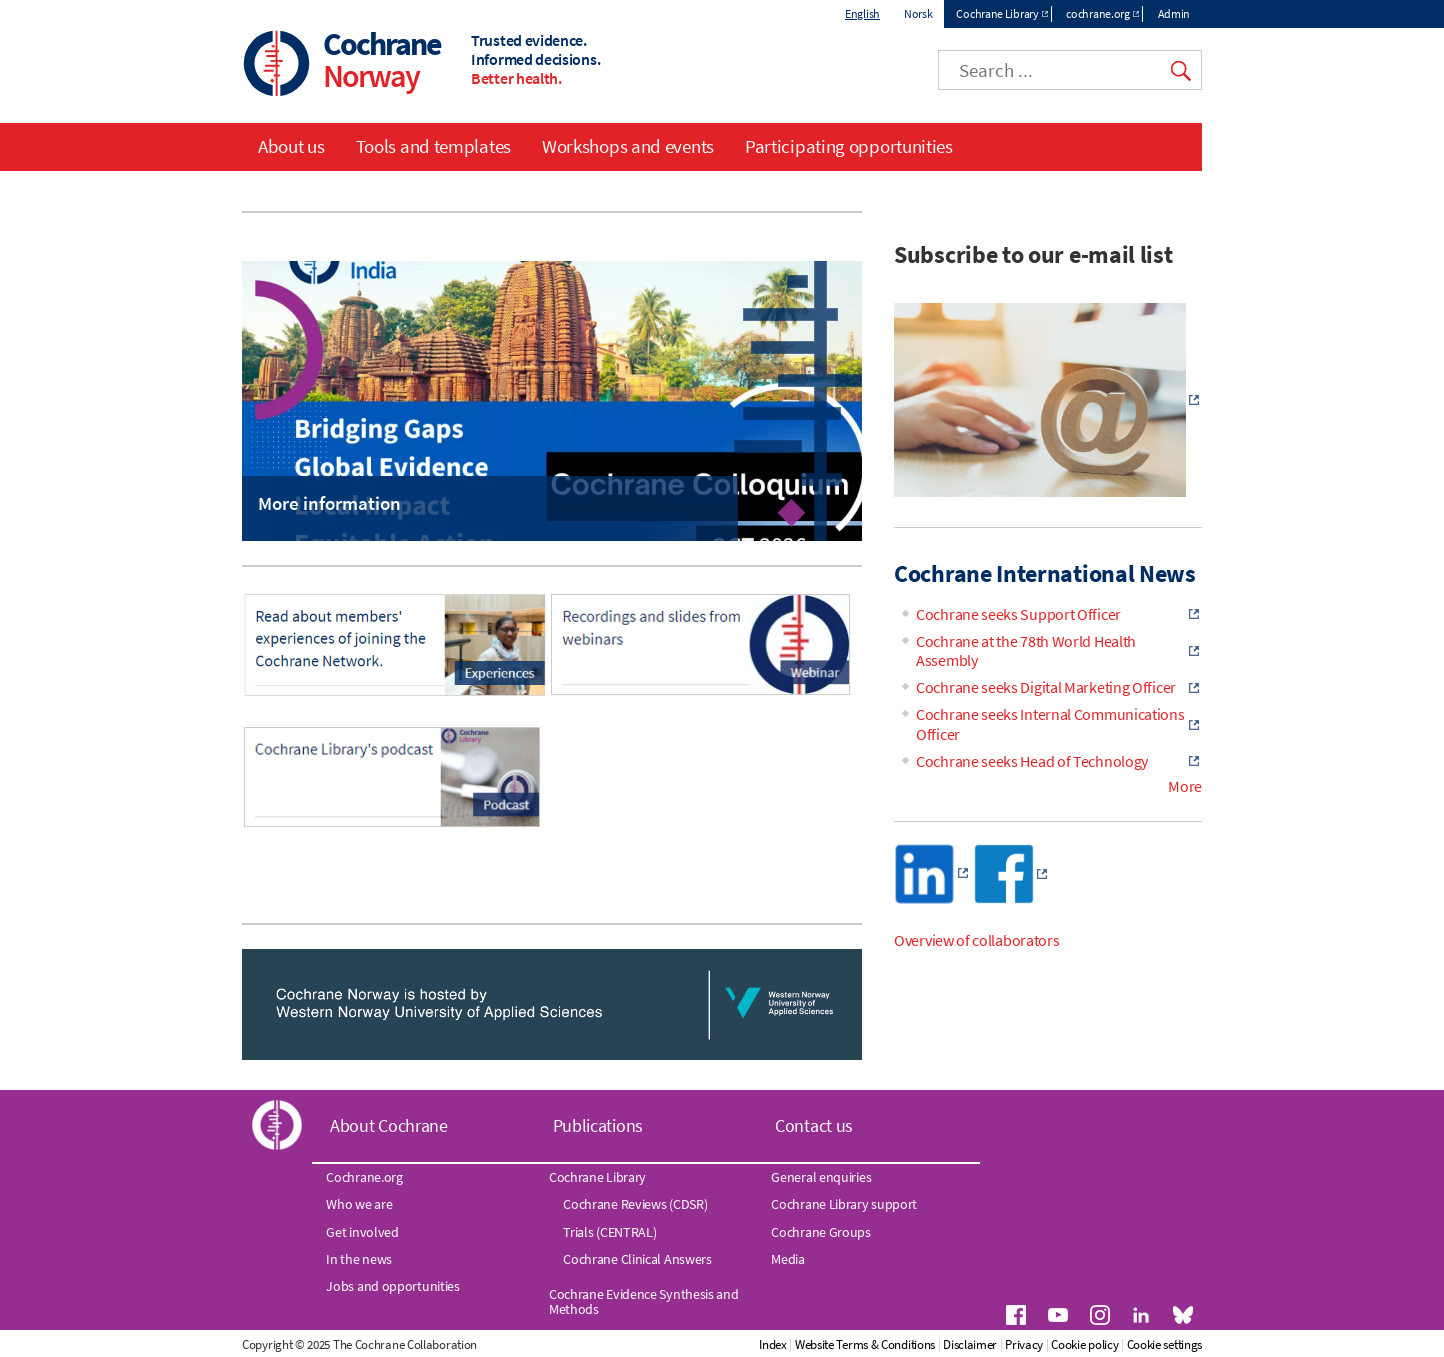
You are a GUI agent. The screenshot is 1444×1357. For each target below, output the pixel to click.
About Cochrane (389, 1125)
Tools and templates (433, 146)
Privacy (1024, 1344)
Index (773, 1344)
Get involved (362, 1232)
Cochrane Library (997, 13)
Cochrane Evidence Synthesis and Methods (644, 1301)
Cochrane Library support (844, 1204)
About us (291, 146)
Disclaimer (970, 1344)
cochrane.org (1097, 13)
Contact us (814, 1125)
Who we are (359, 1204)
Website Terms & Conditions (865, 1344)
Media (788, 1259)
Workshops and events (628, 146)
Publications (598, 1125)
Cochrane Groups (821, 1232)
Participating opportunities (849, 146)
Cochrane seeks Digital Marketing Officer (1046, 687)
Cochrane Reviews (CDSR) (635, 1204)
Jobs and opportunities (392, 1286)
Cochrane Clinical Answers (637, 1259)
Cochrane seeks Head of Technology (1032, 761)
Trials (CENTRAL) (609, 1232)
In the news (359, 1259)
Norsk (918, 13)
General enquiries (821, 1177)
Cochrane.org (364, 1177)
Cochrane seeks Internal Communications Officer (1050, 723)
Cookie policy (1084, 1344)
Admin (1174, 13)
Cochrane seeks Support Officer (1018, 614)
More (1185, 786)
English (862, 13)
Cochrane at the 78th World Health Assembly (1026, 650)
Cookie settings (1165, 1344)
